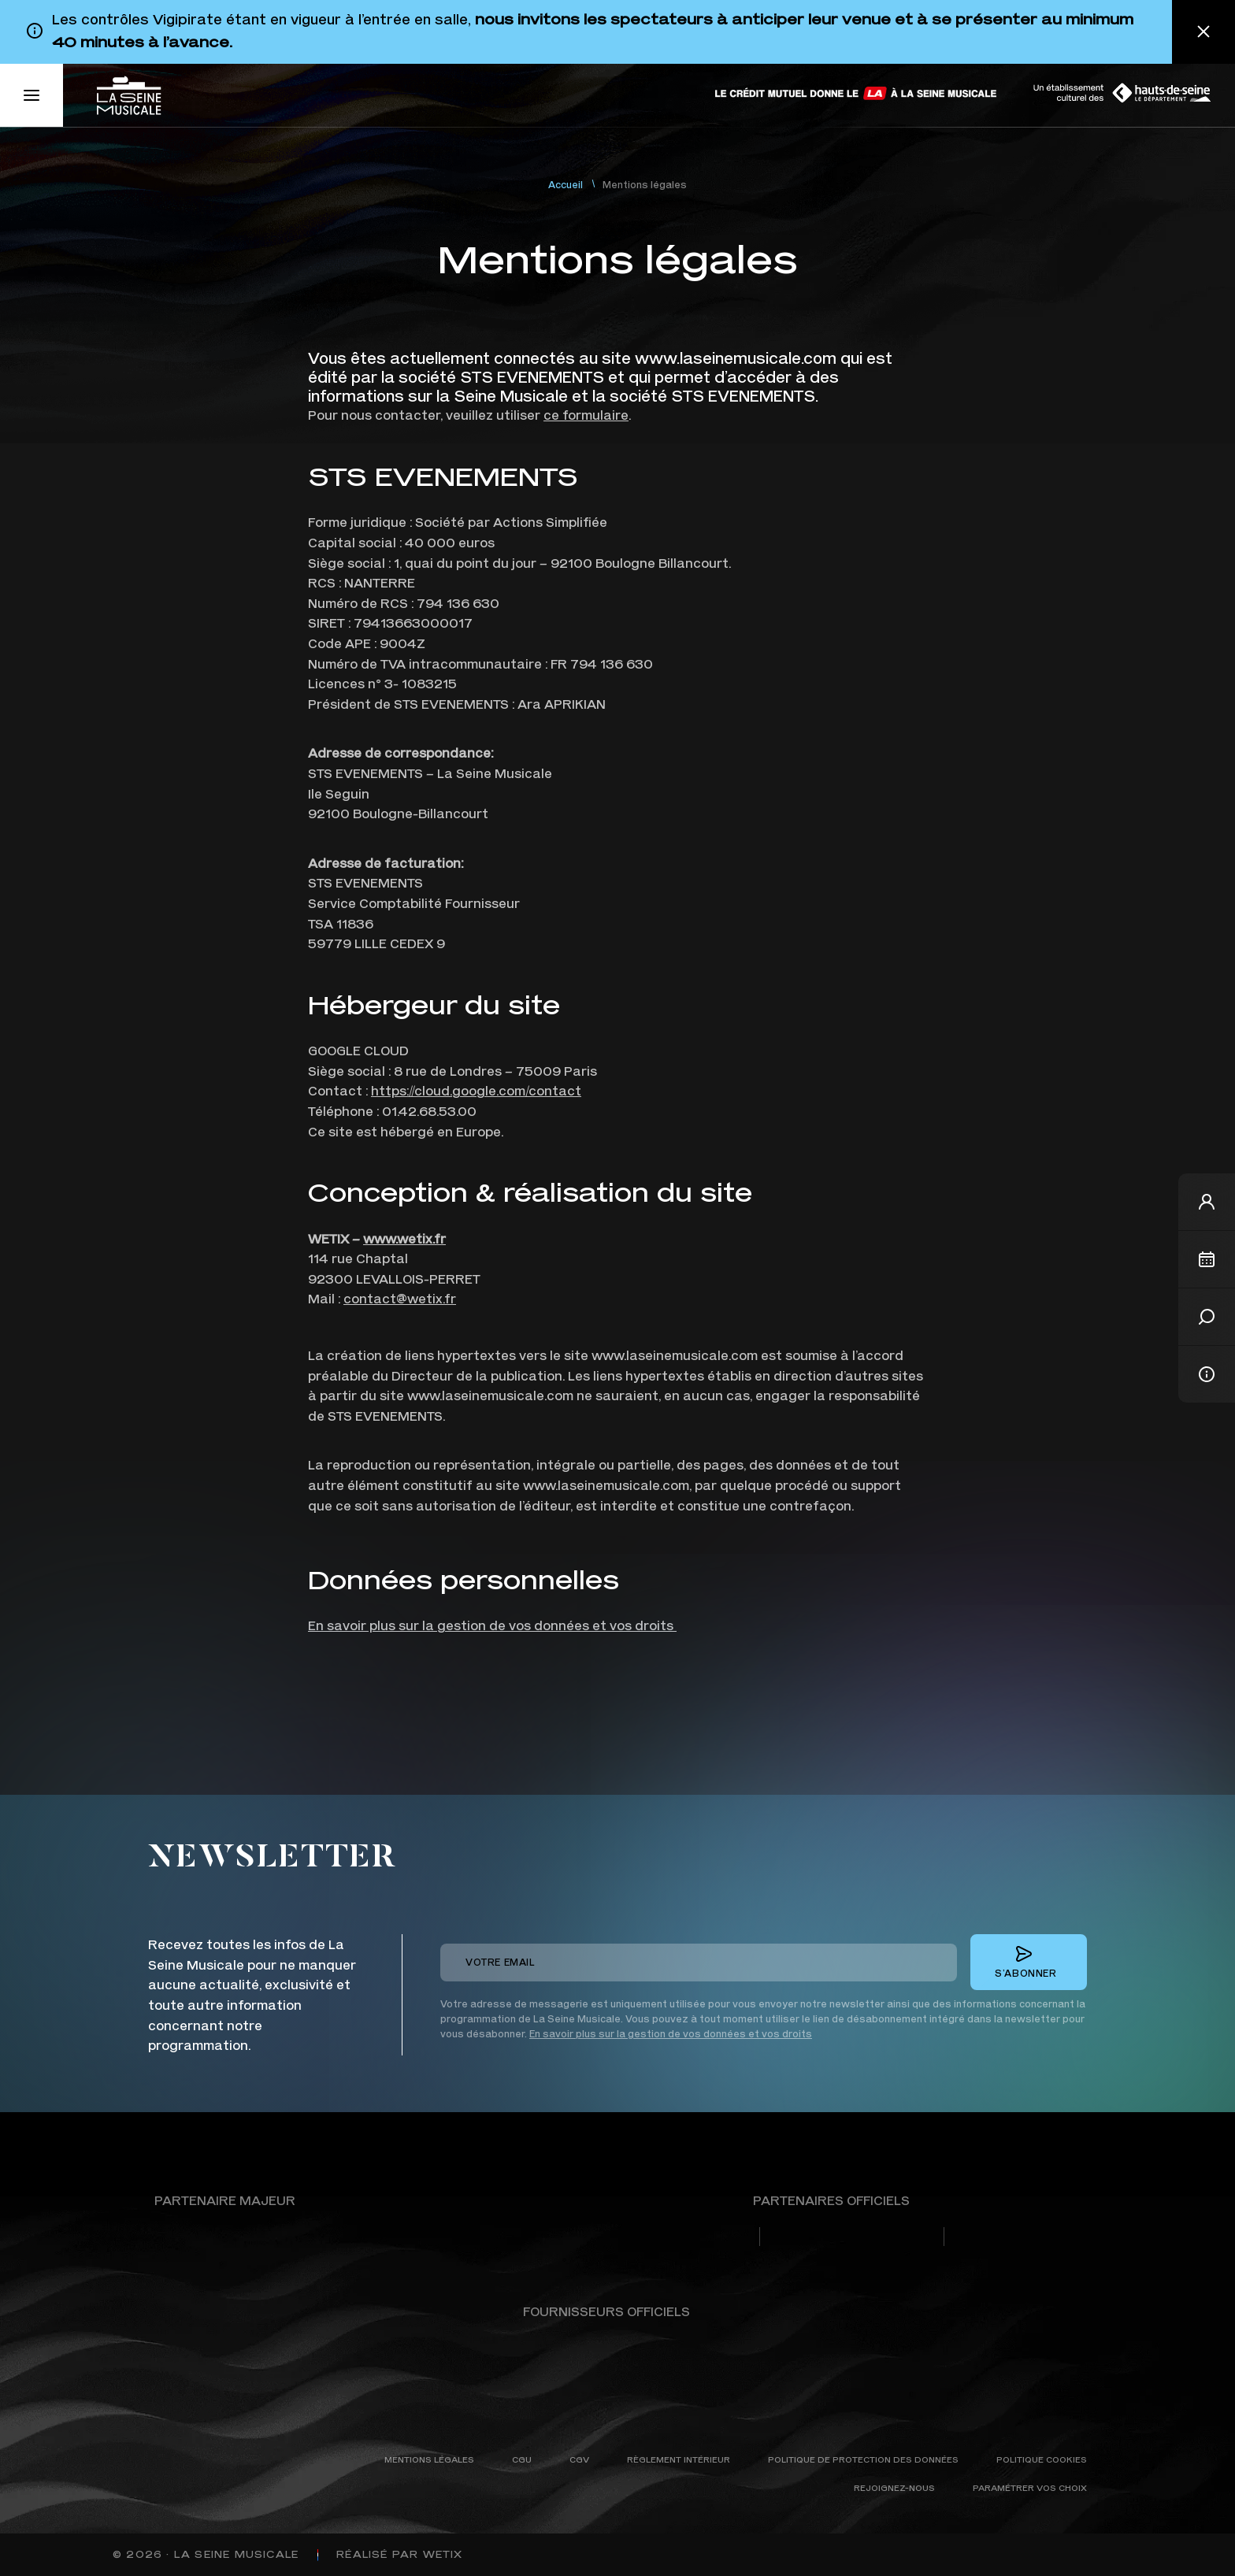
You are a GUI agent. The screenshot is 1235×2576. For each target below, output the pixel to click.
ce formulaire (586, 414)
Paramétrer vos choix (1030, 2487)
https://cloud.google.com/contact (476, 1090)
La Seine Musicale (236, 2554)
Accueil (565, 185)
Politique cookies (1041, 2459)
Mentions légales (429, 2459)
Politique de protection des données (863, 2459)
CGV (579, 2459)
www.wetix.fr (404, 1238)
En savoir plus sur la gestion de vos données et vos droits (492, 1625)
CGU (522, 2459)
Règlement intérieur (678, 2459)
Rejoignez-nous (894, 2487)
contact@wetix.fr (399, 1298)
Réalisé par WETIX (399, 2554)
